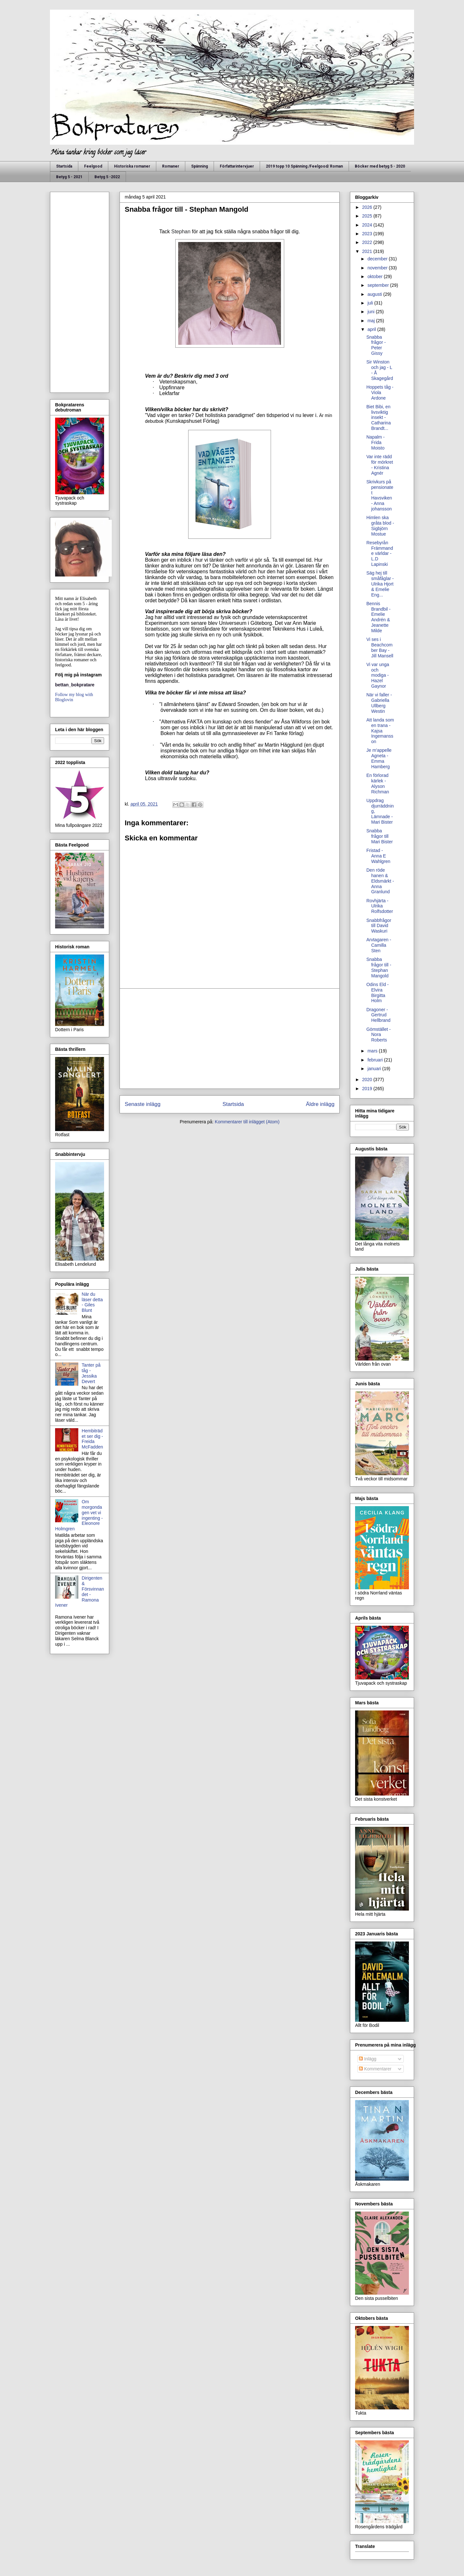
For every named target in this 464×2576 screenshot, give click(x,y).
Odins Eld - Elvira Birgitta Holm (377, 992)
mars (373, 1050)
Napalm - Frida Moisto (375, 442)
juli (370, 302)
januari (374, 1068)
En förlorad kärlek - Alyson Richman (377, 783)
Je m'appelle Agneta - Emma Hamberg (379, 758)
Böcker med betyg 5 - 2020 (380, 166)
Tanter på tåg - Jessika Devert (91, 1373)
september (378, 285)
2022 (367, 242)
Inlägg (367, 2058)
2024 (367, 225)
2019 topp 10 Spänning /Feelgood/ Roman (304, 166)
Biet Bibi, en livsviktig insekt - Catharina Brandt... (378, 417)
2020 (367, 1079)
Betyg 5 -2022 (107, 177)
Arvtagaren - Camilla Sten (378, 945)
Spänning (199, 166)
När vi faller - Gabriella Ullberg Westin (379, 702)
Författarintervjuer (237, 166)
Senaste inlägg (142, 1104)
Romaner (170, 166)
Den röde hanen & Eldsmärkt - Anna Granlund (380, 880)
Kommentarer (375, 2068)
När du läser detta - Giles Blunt (92, 1302)
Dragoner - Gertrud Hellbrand (378, 1015)
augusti (375, 294)
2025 (367, 215)
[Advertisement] (229, 1038)
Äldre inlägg (320, 1104)
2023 (367, 233)
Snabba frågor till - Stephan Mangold (378, 967)
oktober (375, 276)
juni (371, 311)
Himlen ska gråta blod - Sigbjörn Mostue (380, 525)
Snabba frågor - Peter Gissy (376, 345)
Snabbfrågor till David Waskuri (378, 926)
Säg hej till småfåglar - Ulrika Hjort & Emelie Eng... (380, 583)
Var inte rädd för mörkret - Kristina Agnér (379, 464)
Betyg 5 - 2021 (69, 177)
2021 (367, 251)
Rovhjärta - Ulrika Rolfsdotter (379, 906)
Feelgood (93, 166)
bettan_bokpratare (74, 684)
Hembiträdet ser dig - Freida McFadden (92, 1438)
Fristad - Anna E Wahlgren (378, 856)
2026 (367, 207)
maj (371, 320)
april (372, 329)
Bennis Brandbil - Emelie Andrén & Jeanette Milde (378, 617)
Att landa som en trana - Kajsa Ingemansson (380, 730)
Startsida (64, 166)
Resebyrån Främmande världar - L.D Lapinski (379, 553)
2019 (367, 1088)
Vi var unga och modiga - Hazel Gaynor (377, 675)
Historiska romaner (132, 166)
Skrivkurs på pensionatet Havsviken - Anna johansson (379, 495)
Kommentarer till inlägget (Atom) (247, 1121)
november (378, 267)
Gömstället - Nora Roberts (378, 1035)
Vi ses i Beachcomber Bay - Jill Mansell (379, 647)
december (378, 258)
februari (375, 1059)
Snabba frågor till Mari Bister (379, 836)
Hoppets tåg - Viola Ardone (379, 392)
